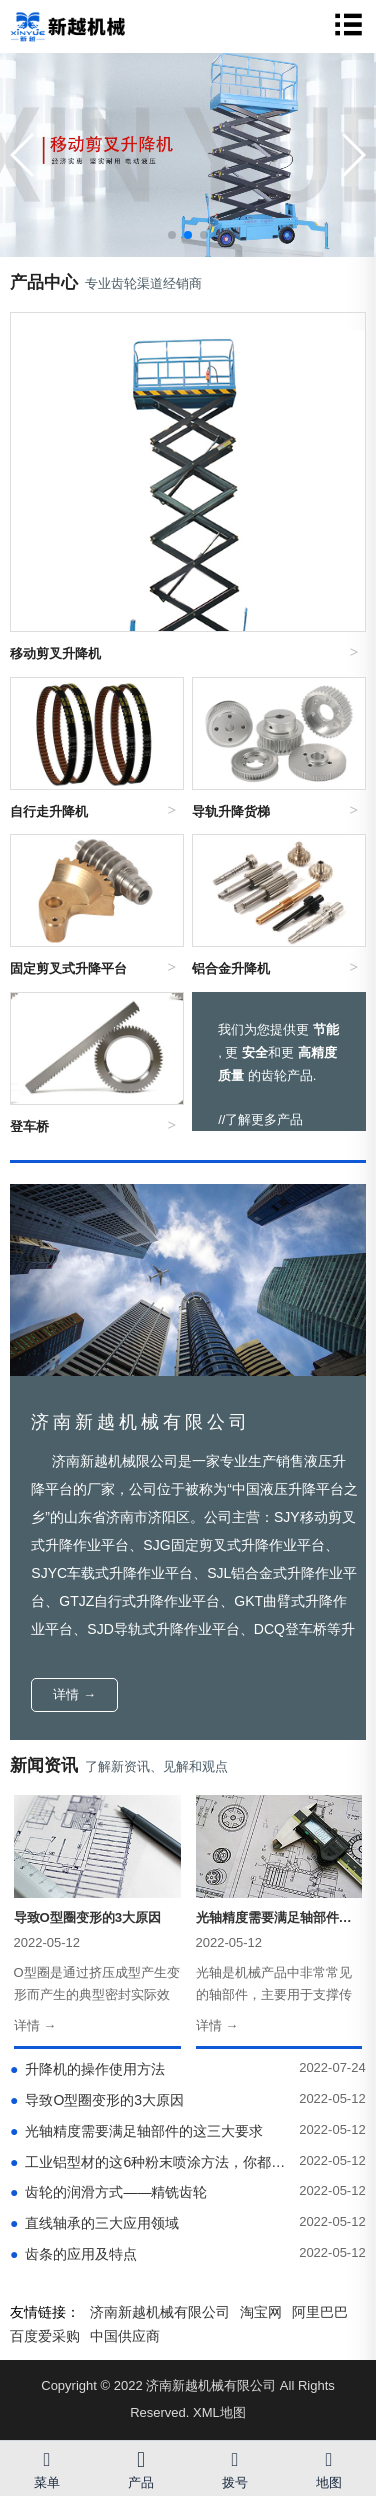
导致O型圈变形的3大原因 (97, 2100)
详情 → (74, 1694)
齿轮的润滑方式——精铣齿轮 (108, 2192)
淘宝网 (261, 2312)
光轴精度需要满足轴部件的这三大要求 (136, 2131)
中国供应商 (125, 2336)
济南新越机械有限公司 (160, 2312)
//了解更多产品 (260, 1119)
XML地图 (219, 2412)
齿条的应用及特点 (73, 2254)
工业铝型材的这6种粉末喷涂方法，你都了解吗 (150, 2162)
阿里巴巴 (320, 2312)
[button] (352, 155)
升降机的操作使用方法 (87, 2069)
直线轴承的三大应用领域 (94, 2223)
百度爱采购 (45, 2336)
